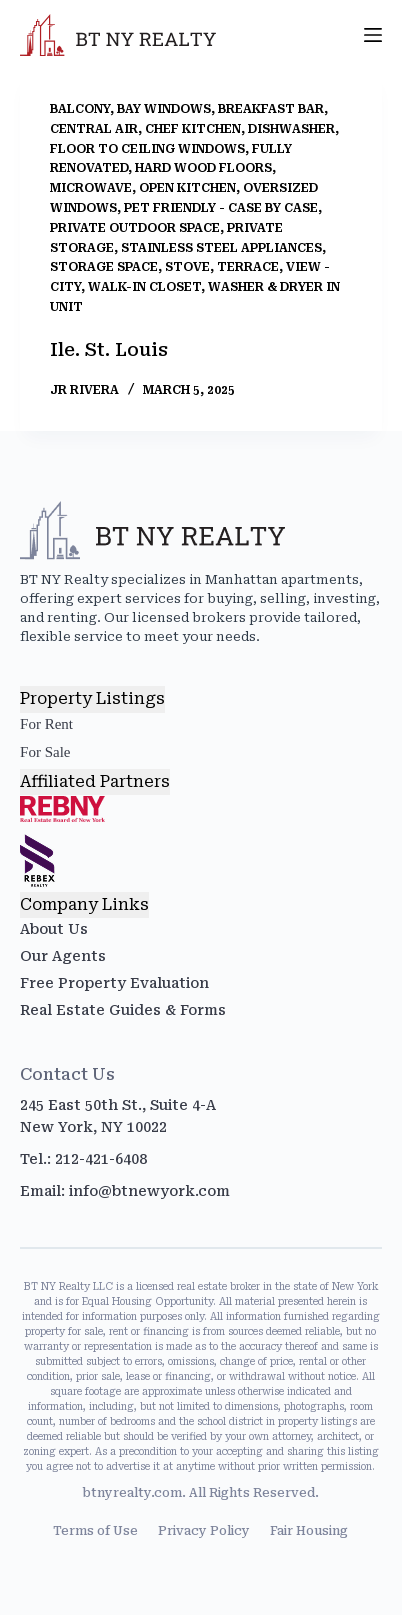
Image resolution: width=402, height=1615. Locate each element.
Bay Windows (164, 109)
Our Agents (63, 956)
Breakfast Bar (271, 109)
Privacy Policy (204, 1531)
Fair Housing (309, 1531)
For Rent (46, 724)
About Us (54, 929)
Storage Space (104, 267)
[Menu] (373, 35)
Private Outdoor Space (135, 228)
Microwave (91, 188)
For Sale (45, 752)
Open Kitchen (187, 188)
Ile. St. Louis (109, 349)
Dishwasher (291, 129)
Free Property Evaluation (114, 983)
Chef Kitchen (193, 129)
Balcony (80, 109)
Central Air (94, 129)
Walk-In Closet (144, 287)
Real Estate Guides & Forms (123, 1010)
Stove (187, 267)
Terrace (248, 267)
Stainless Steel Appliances (221, 248)
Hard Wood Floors (203, 168)
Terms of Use (95, 1531)
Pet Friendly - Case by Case (221, 208)
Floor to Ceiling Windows (147, 149)
